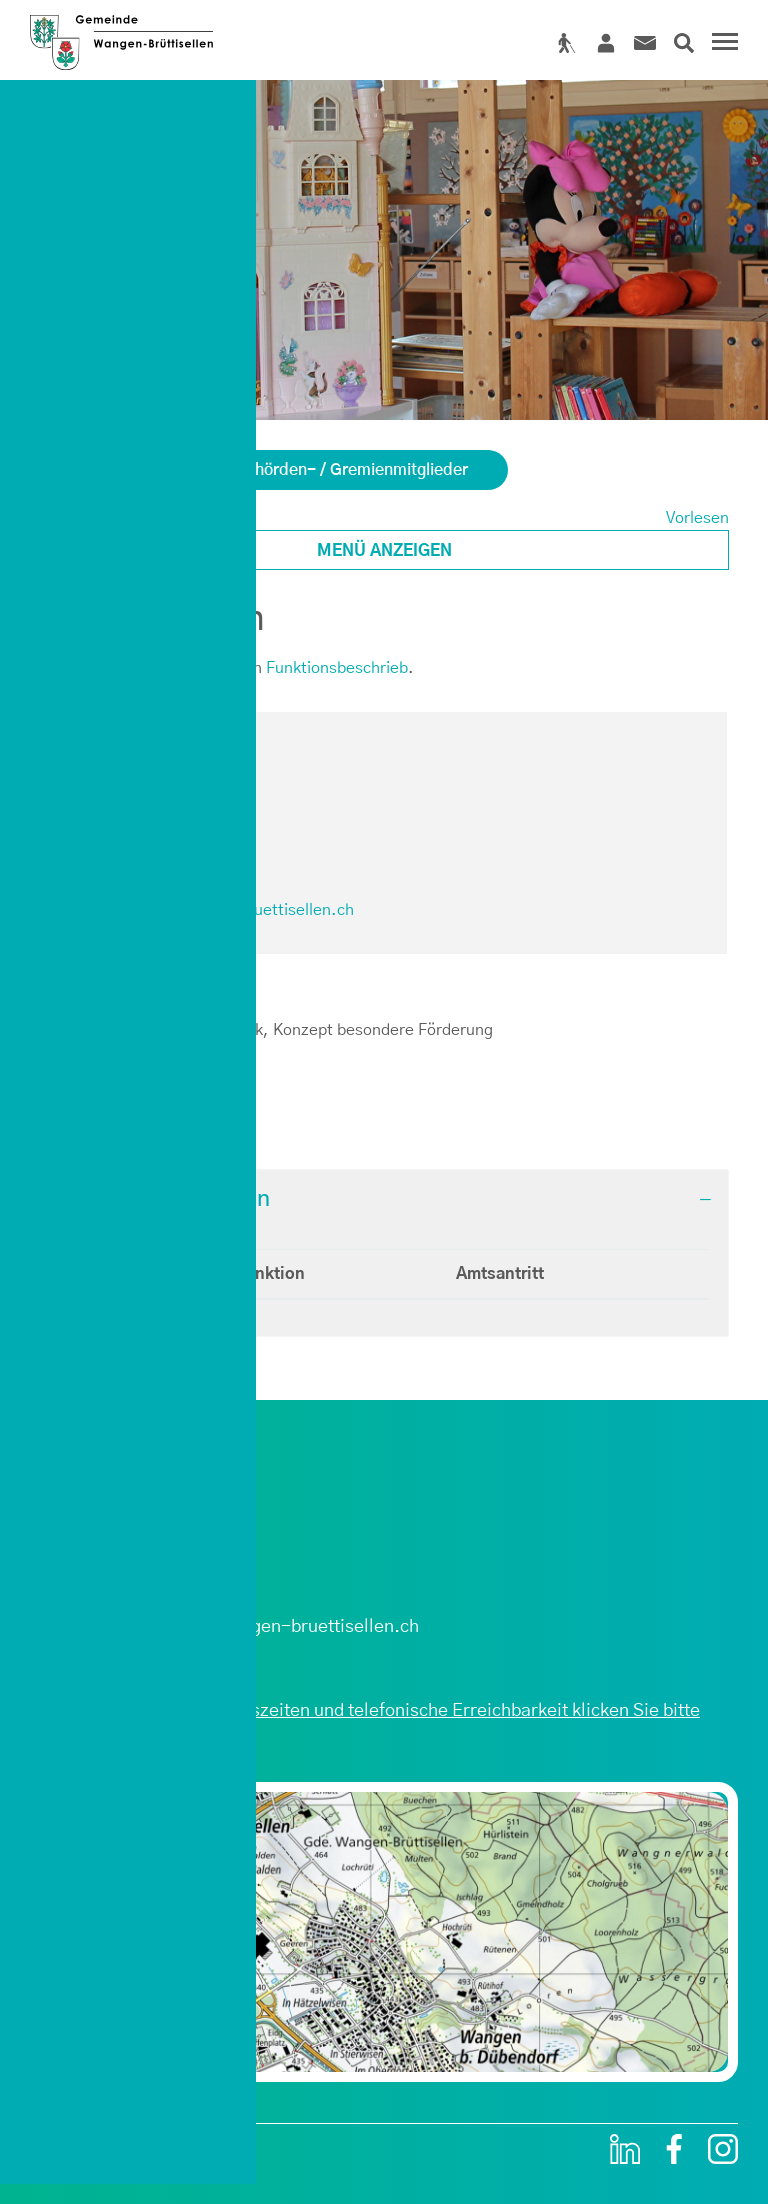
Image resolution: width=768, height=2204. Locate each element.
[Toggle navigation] (722, 44)
